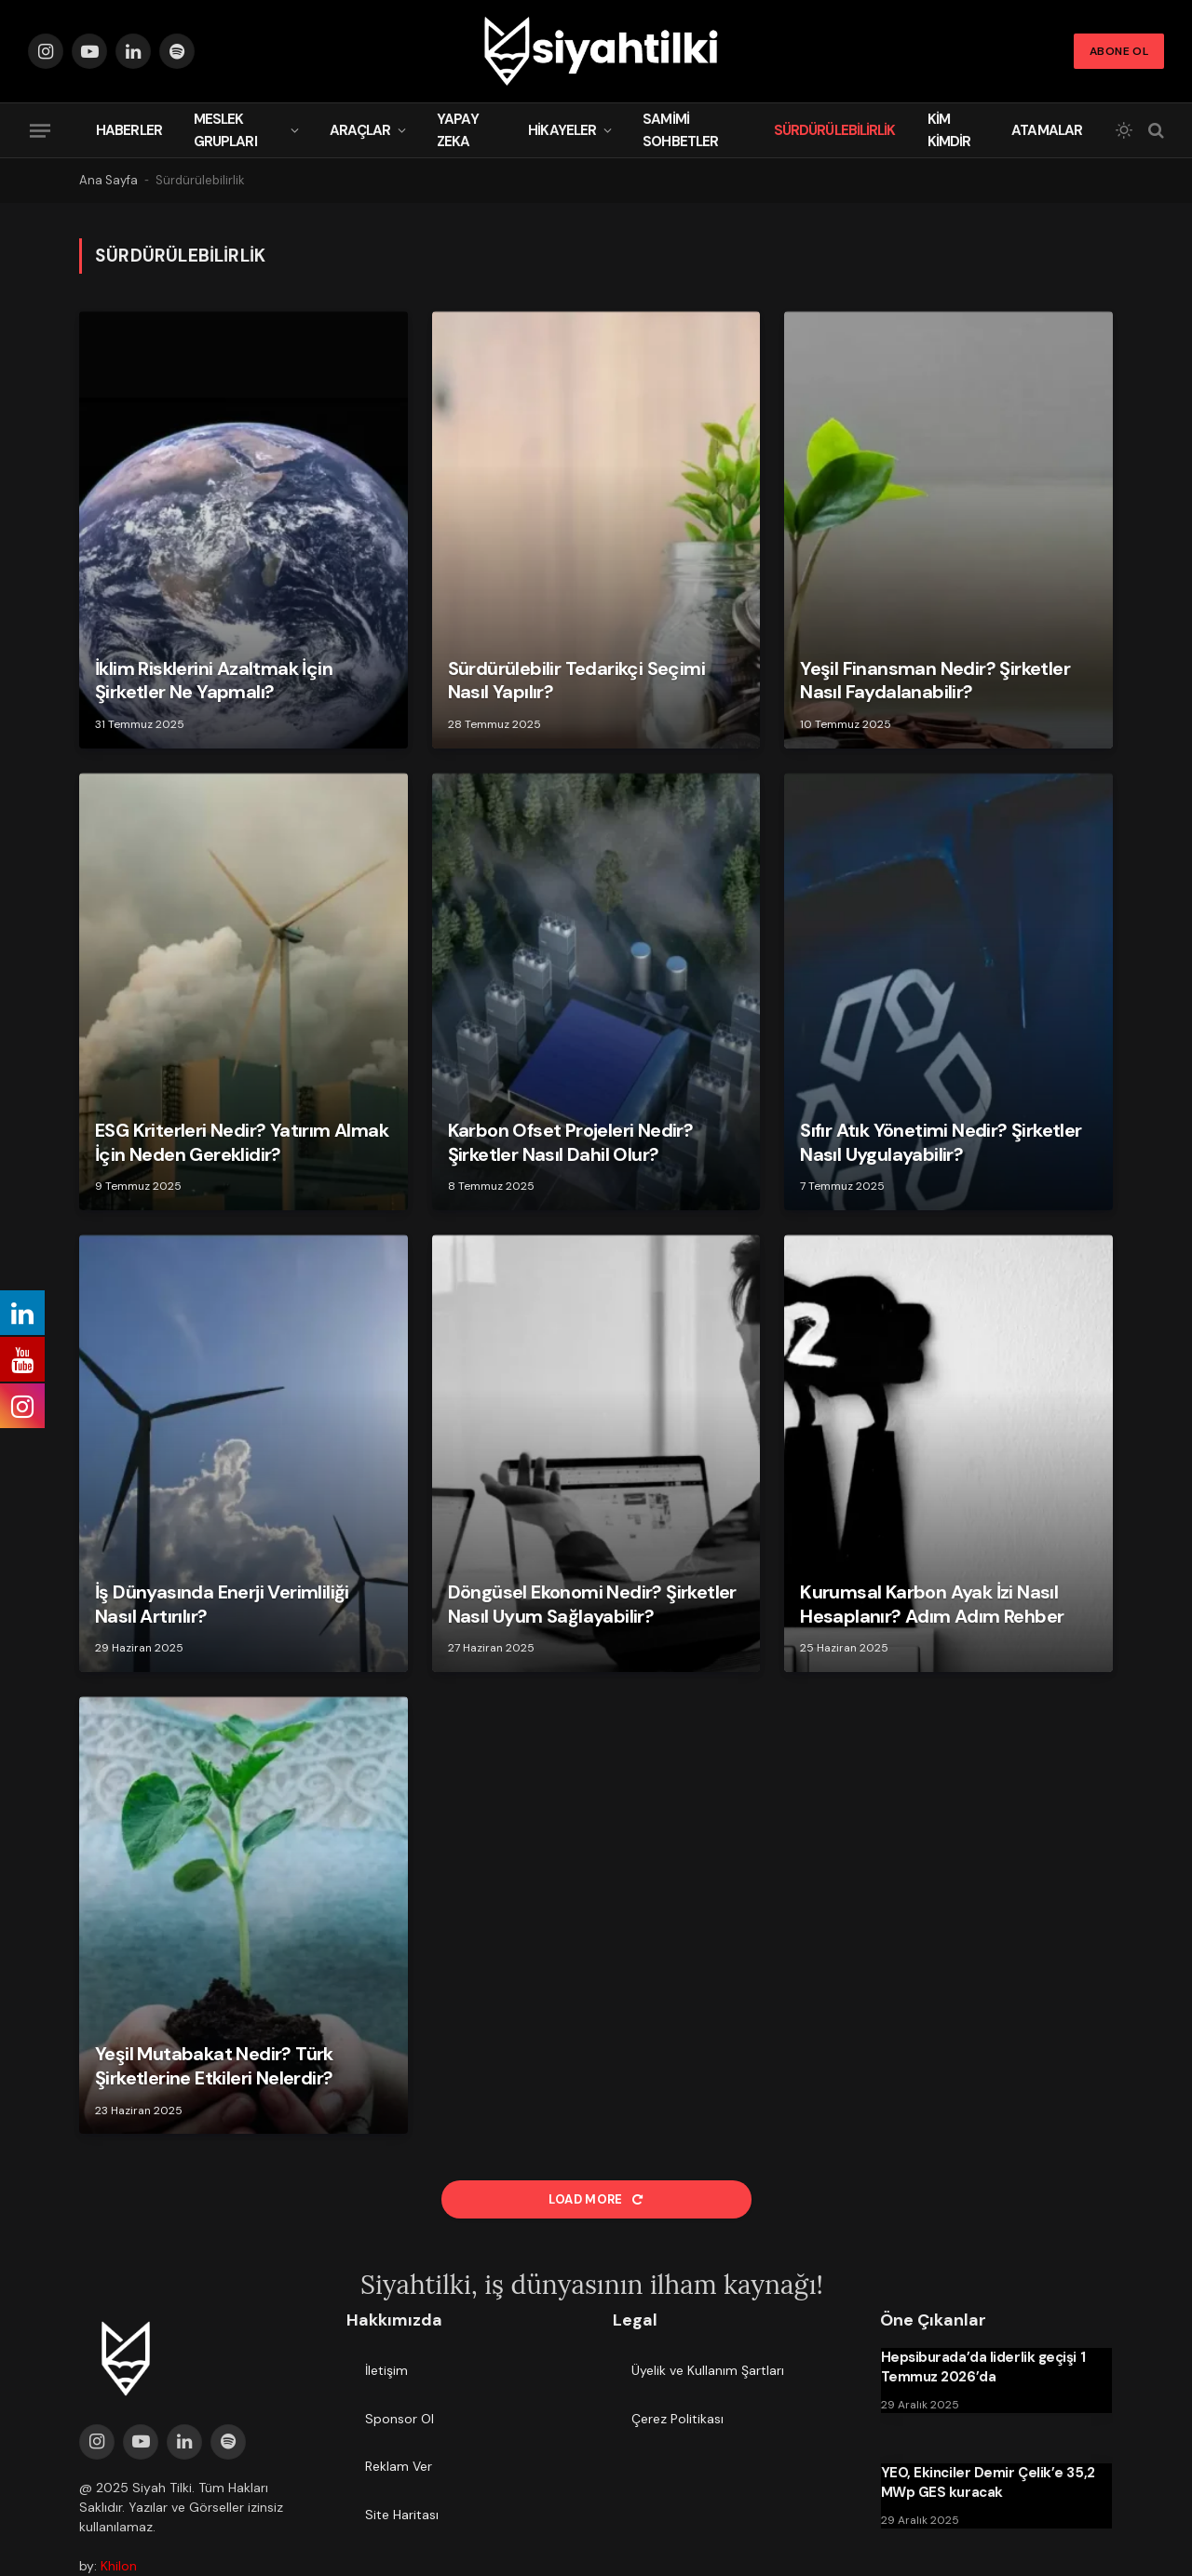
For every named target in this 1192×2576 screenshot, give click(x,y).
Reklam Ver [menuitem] (398, 2466)
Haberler (129, 130)
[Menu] (40, 130)
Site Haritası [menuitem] (402, 2514)
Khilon (119, 2565)
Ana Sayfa (108, 180)
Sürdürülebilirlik (835, 130)
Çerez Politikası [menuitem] (677, 2418)
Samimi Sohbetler (680, 130)
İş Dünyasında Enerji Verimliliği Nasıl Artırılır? (222, 1604)
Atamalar (1046, 130)
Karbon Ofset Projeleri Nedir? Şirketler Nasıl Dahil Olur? (571, 1143)
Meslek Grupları (225, 130)
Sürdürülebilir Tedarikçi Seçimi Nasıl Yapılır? (576, 681)
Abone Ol (1119, 51)
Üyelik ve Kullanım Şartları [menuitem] (707, 2370)
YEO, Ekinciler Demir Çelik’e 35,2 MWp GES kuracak (988, 2482)
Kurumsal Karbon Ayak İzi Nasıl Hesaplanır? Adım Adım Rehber (931, 1604)
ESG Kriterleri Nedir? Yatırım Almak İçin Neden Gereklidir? (241, 1143)
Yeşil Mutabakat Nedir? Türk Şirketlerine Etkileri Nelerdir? (214, 2066)
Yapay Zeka (458, 130)
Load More (596, 2199)
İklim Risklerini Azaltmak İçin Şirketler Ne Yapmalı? (213, 681)
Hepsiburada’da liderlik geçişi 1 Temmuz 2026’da (983, 2366)
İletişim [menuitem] (386, 2370)
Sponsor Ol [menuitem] (399, 2418)
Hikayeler (562, 130)
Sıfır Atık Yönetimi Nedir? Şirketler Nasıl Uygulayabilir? (940, 1143)
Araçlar (360, 130)
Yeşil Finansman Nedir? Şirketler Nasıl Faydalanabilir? (935, 681)
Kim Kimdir (949, 130)
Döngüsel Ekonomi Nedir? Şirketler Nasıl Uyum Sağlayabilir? (592, 1604)
